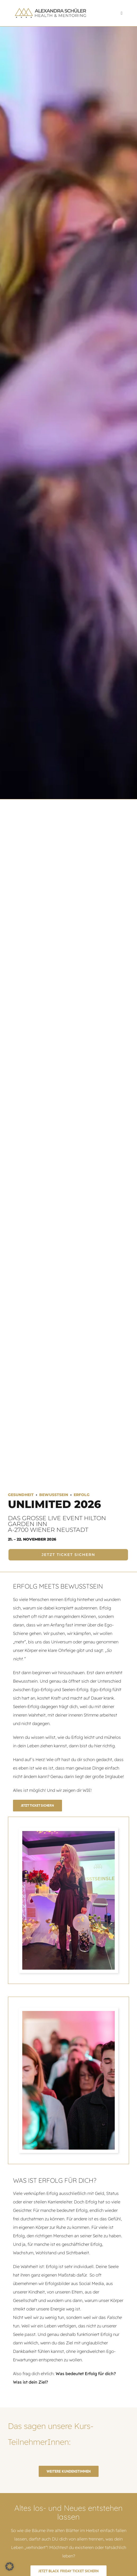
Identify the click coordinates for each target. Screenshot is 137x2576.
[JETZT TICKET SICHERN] (66, 1554)
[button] (9, 2566)
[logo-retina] (50, 9)
